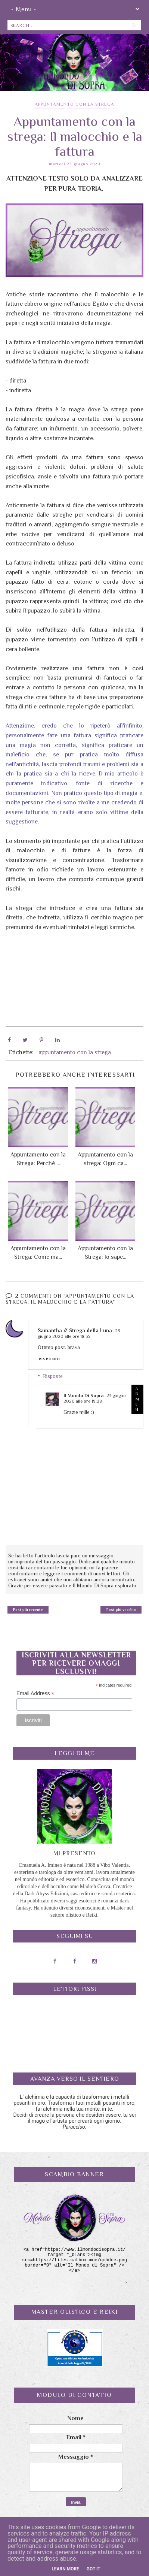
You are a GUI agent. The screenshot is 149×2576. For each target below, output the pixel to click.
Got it (93, 2569)
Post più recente (28, 1609)
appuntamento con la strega (74, 104)
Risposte (53, 1376)
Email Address (35, 1693)
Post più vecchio (121, 1609)
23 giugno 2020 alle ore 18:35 (79, 1332)
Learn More (65, 2569)
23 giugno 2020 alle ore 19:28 (94, 1397)
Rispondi (49, 1359)
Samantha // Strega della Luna (75, 1330)
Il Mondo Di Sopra (83, 1394)
